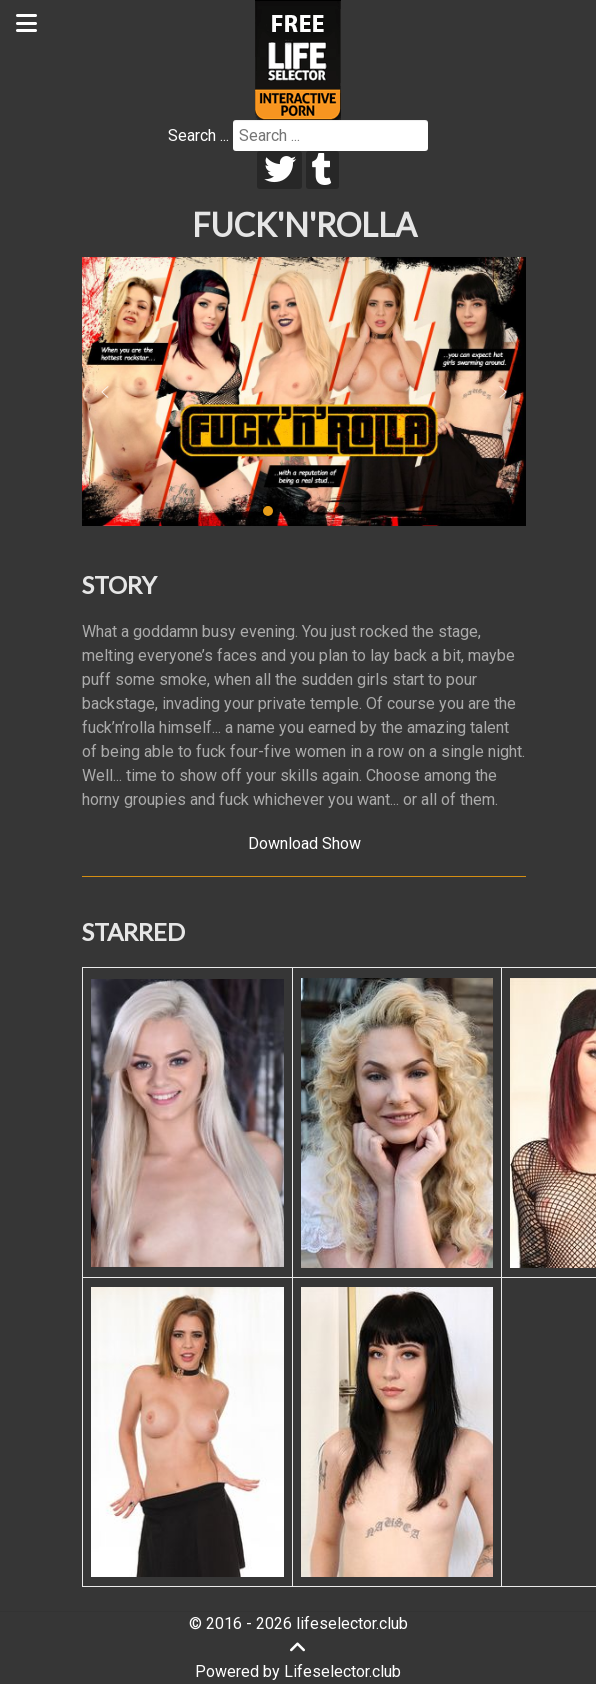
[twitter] (279, 170)
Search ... (198, 135)
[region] (304, 392)
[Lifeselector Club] (298, 58)
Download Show (304, 843)
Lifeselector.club (342, 1671)
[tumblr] (322, 170)
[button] (105, 392)
